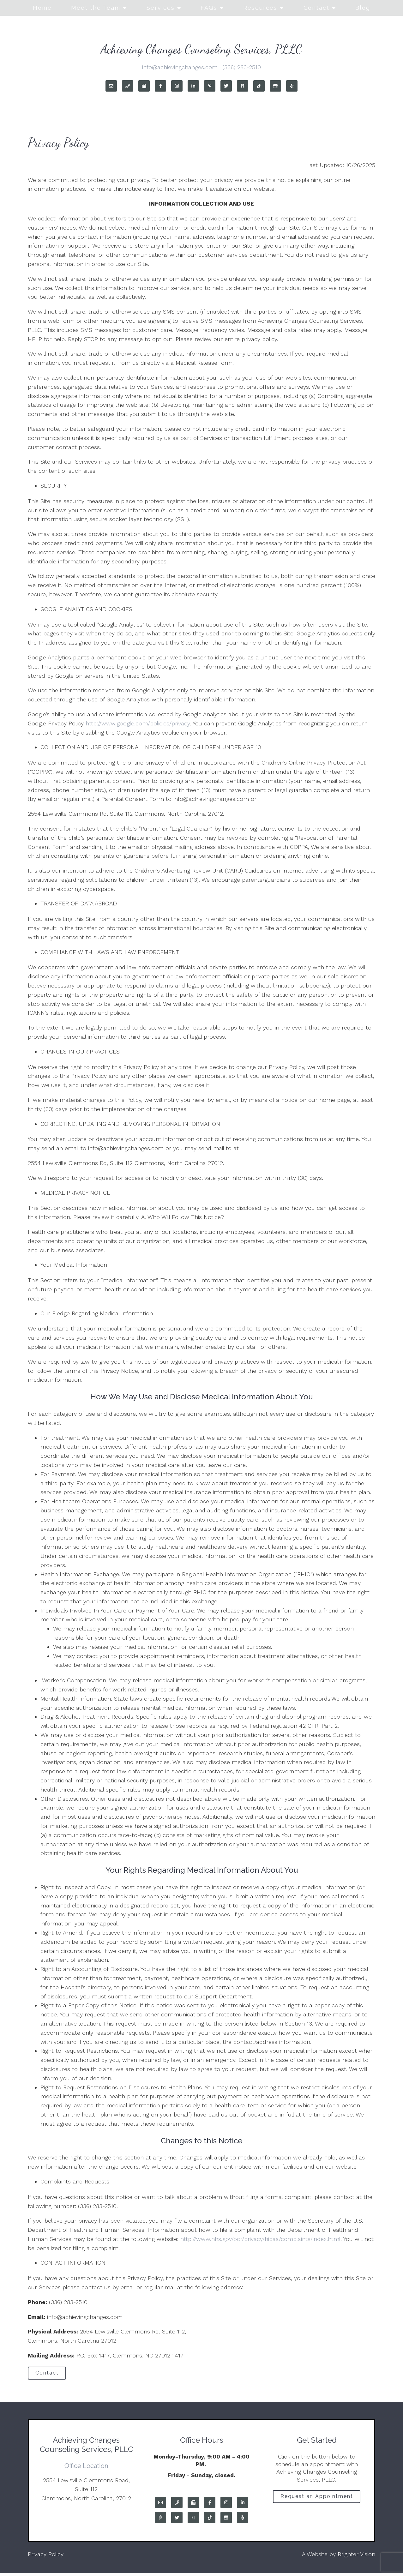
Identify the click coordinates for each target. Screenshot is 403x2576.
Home (42, 7)
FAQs (209, 7)
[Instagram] (177, 86)
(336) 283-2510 (241, 67)
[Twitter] (226, 86)
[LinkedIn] (193, 86)
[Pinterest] (209, 86)
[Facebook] (160, 86)
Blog (362, 7)
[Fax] (144, 86)
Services (161, 7)
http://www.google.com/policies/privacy (138, 723)
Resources (260, 7)
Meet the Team (95, 7)
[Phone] (127, 86)
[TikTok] (259, 86)
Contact (316, 7)
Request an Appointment (316, 2501)
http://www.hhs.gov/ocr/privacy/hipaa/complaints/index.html (260, 2239)
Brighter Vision (356, 2557)
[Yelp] (292, 86)
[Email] (111, 86)
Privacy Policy (45, 2557)
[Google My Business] (275, 86)
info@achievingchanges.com (180, 67)
